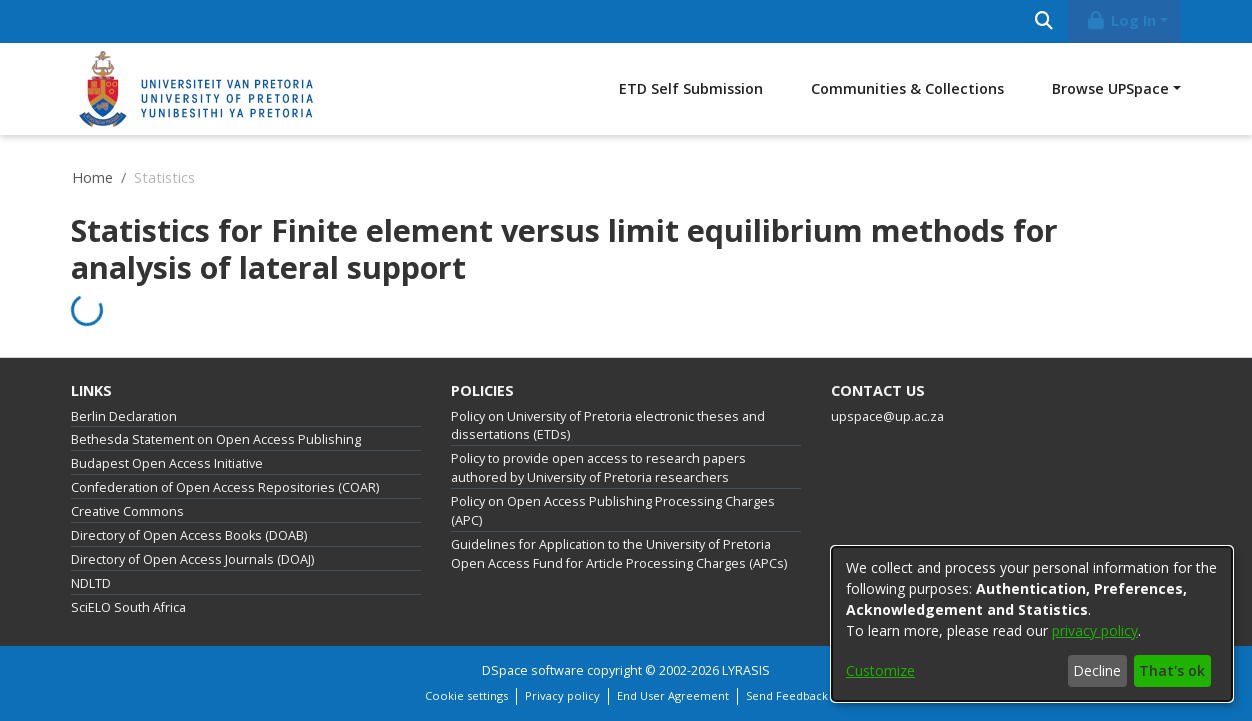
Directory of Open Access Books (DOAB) (189, 535)
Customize (880, 670)
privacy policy (1095, 630)
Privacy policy (562, 695)
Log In (1121, 20)
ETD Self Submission (691, 88)
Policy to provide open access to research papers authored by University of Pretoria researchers (598, 468)
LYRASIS (746, 670)
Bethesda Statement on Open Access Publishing (216, 439)
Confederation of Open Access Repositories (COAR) (225, 487)
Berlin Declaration (124, 416)
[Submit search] (1043, 21)
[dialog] (1032, 624)
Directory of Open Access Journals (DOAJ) (192, 559)
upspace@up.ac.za (887, 416)
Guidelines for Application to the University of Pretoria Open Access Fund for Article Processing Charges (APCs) (619, 554)
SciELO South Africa (128, 607)
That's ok (1172, 670)
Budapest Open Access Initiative (167, 463)
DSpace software (533, 670)
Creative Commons (127, 511)
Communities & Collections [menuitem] (907, 88)
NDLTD (91, 583)
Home (92, 177)
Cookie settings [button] (466, 695)
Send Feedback (787, 695)
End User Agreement (673, 695)
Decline (1097, 670)
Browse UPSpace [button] (1110, 88)
